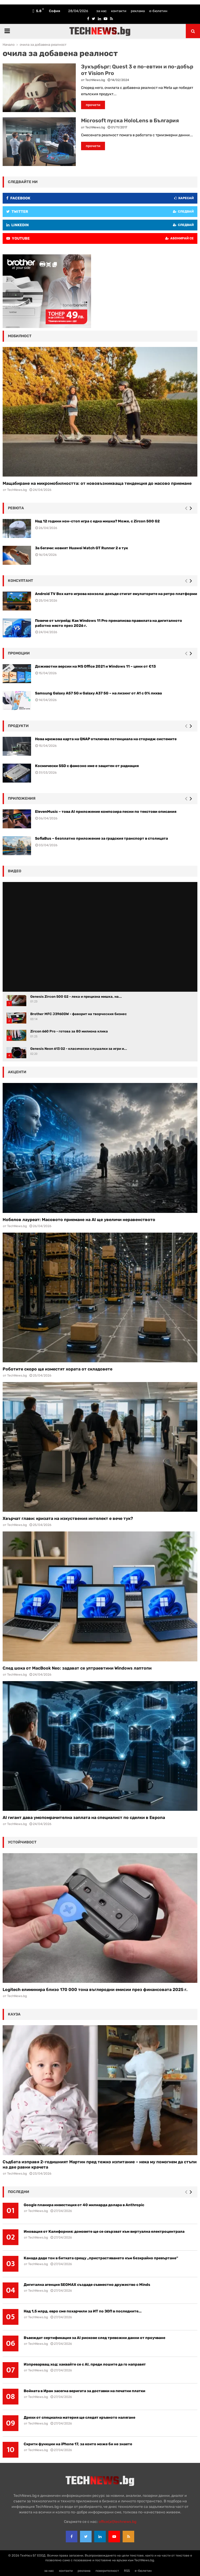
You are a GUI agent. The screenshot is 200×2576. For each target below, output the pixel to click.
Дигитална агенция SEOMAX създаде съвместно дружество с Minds (87, 2284)
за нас (101, 11)
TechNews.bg (95, 80)
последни (18, 2192)
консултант (20, 580)
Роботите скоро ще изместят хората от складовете (57, 1369)
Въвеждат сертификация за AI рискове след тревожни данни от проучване (94, 2338)
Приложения (22, 798)
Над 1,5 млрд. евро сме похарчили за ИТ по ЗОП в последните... (83, 2311)
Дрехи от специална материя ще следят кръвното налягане (79, 2417)
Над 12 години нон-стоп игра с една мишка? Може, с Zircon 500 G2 (97, 521)
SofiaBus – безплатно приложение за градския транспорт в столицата (101, 838)
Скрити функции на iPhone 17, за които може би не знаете (78, 2444)
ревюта (16, 508)
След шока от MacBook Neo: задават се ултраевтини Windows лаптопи (77, 1668)
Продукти (18, 726)
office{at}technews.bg (117, 2521)
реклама (138, 11)
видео (14, 871)
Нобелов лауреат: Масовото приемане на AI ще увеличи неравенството (79, 1219)
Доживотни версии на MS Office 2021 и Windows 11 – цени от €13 (95, 666)
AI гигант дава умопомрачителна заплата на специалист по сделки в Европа (84, 1817)
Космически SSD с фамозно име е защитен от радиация (87, 766)
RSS (127, 2571)
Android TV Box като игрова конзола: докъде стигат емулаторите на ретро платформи (116, 594)
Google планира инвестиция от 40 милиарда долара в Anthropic (84, 2205)
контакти (118, 11)
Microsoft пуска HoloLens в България (130, 120)
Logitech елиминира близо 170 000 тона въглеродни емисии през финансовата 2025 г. (95, 1989)
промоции (19, 653)
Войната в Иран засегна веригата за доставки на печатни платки (84, 2391)
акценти (17, 1072)
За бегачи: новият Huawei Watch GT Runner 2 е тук (81, 548)
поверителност (107, 2571)
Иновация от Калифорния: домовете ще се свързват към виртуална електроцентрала (104, 2231)
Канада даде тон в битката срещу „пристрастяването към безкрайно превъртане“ (101, 2258)
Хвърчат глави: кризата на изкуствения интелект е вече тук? (68, 1518)
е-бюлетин (158, 11)
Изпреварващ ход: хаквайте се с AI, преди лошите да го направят (85, 2364)
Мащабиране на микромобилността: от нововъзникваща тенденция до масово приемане (97, 483)
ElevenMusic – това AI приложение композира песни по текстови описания (105, 811)
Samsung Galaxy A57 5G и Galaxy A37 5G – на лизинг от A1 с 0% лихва (98, 693)
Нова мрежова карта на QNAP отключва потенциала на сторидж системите (106, 739)
